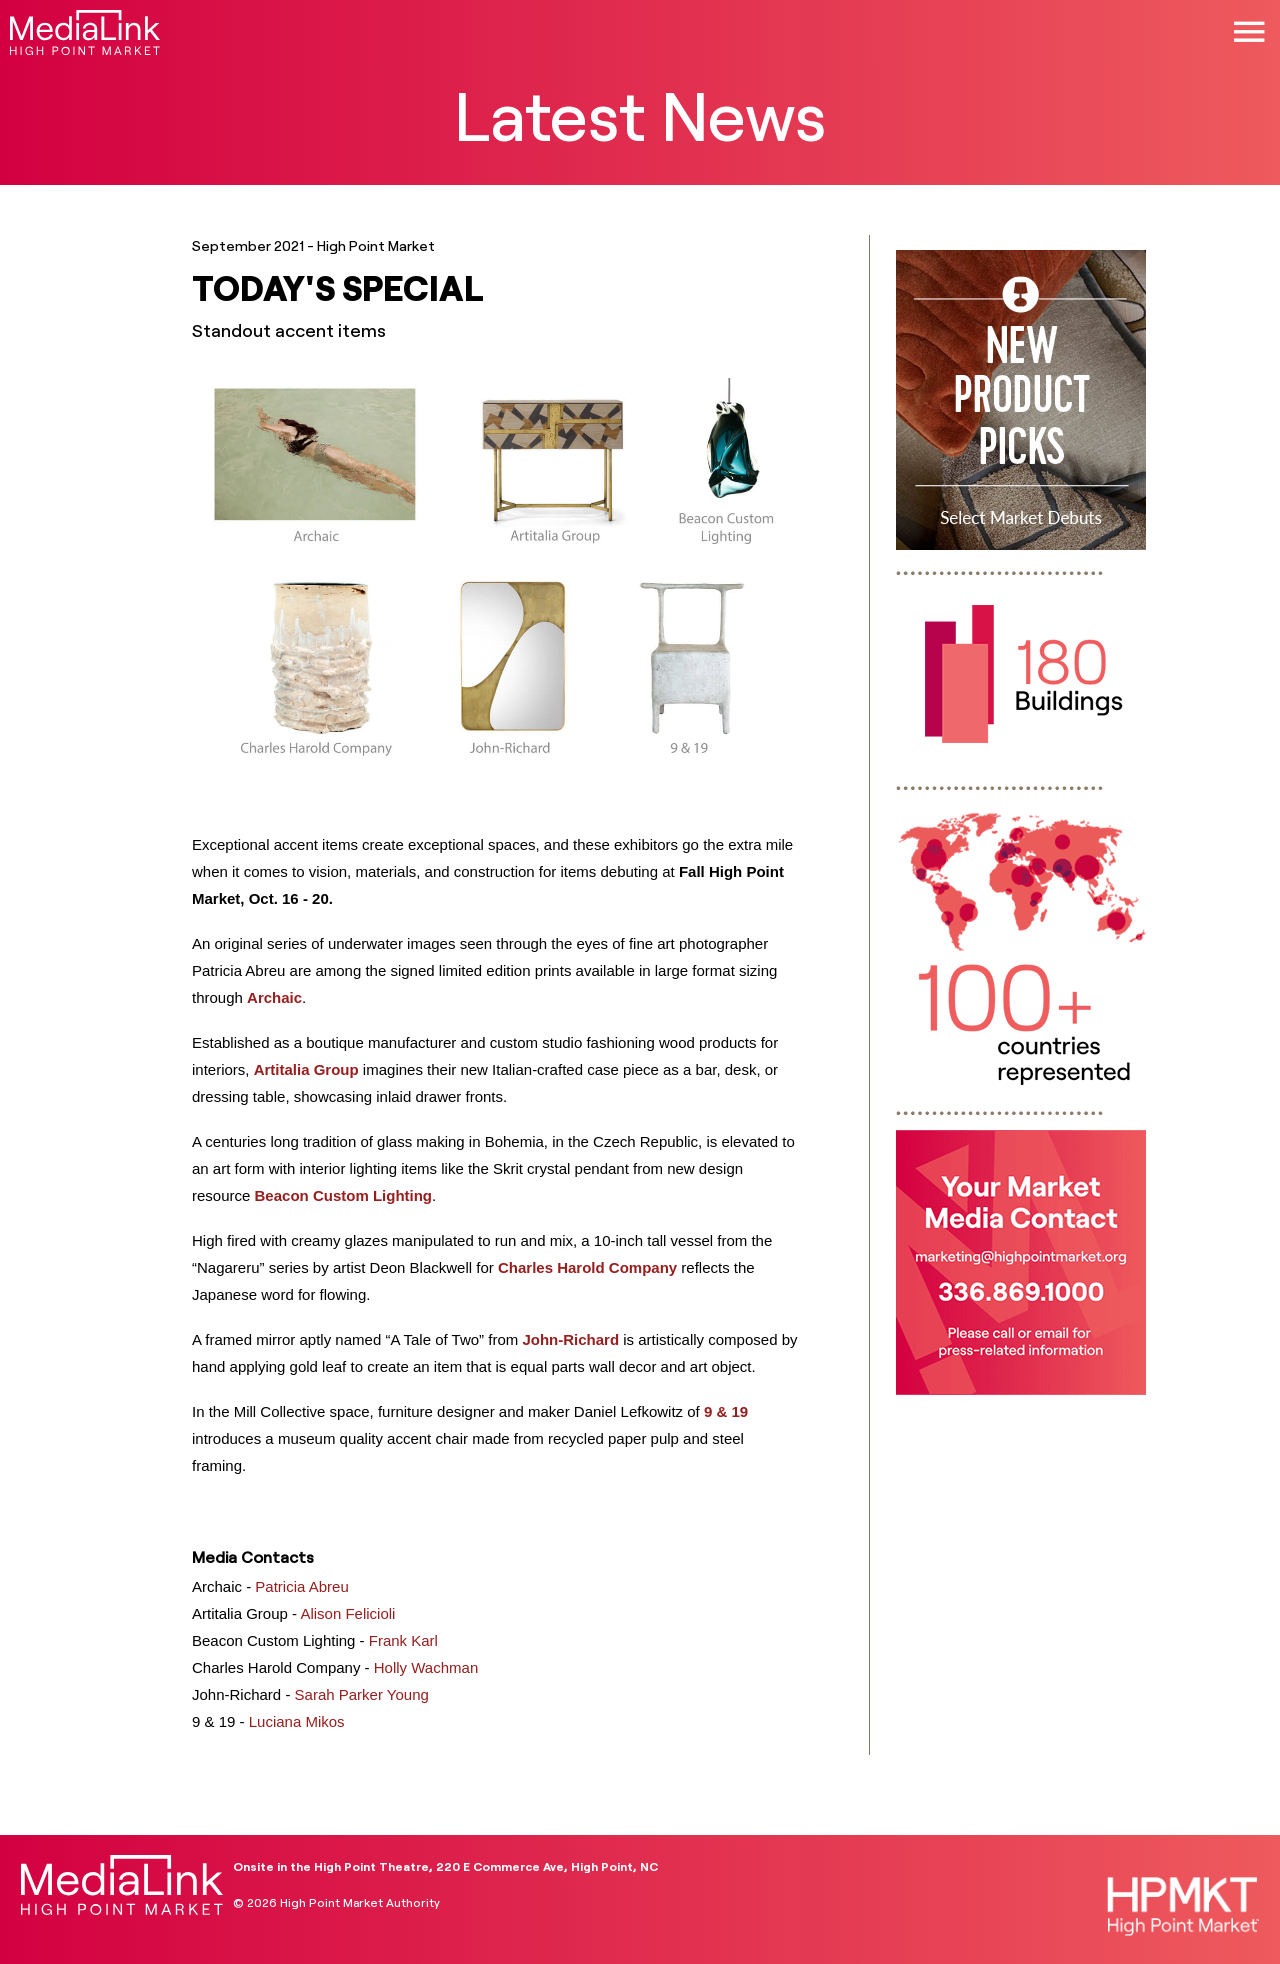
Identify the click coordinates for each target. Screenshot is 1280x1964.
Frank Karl (403, 1640)
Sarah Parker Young (362, 1694)
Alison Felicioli (347, 1613)
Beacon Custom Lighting (344, 1195)
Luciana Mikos (297, 1721)
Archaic (274, 997)
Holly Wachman (426, 1667)
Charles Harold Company (587, 1267)
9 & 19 (726, 1411)
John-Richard (570, 1339)
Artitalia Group (306, 1069)
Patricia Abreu (301, 1586)
